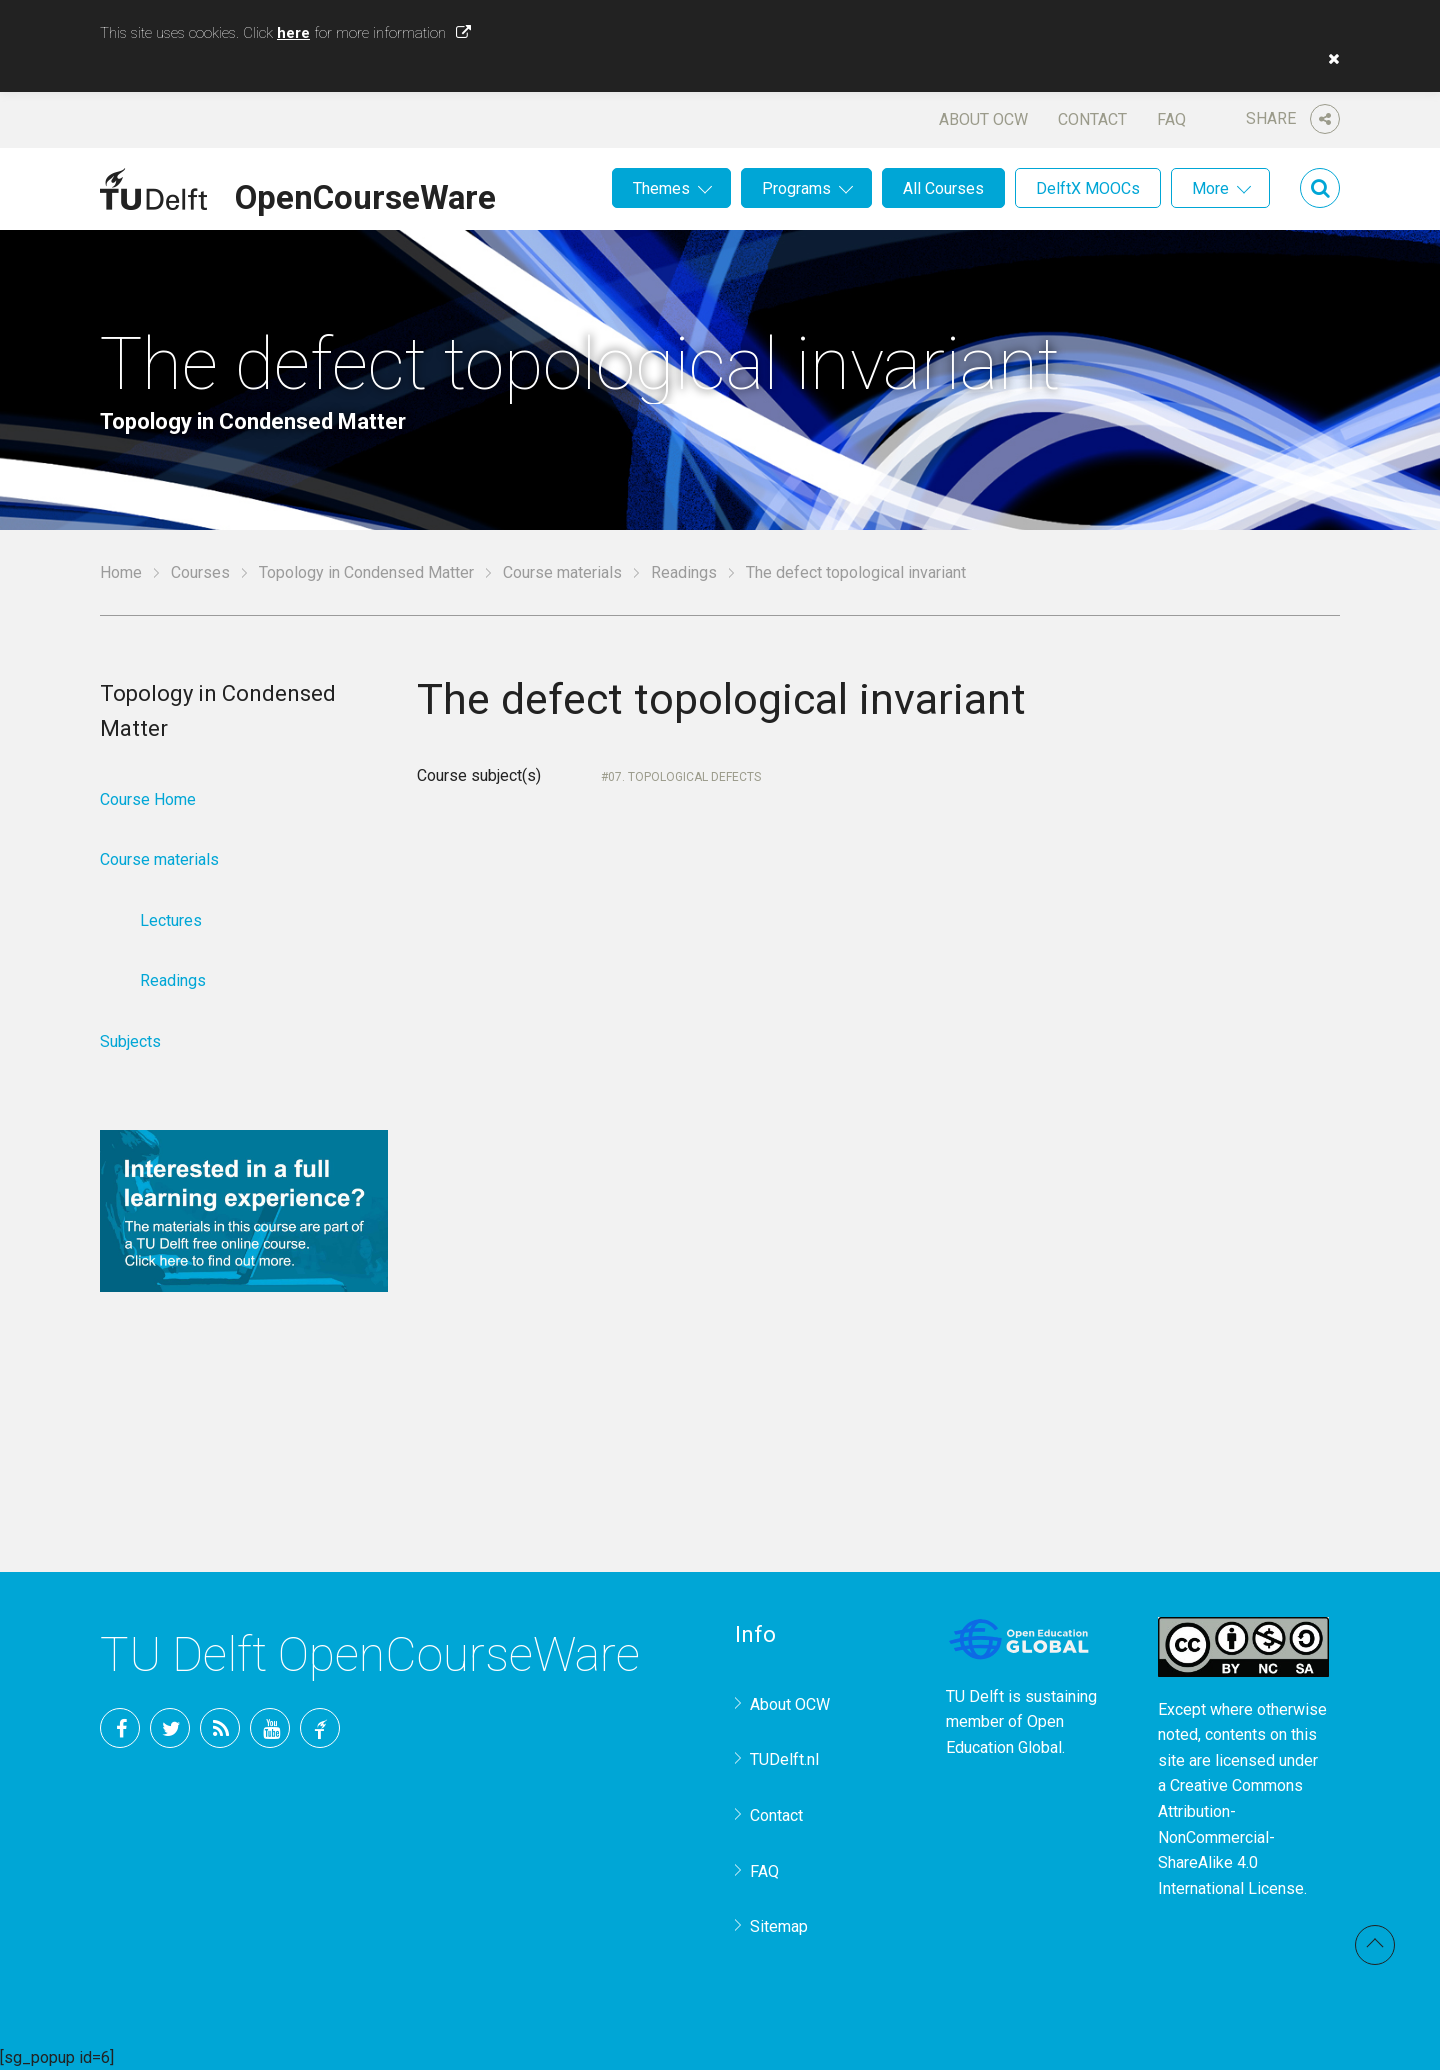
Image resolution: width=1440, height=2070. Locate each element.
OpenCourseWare (365, 194)
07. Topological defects (684, 777)
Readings (684, 572)
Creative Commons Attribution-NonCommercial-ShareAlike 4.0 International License (1231, 1836)
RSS (220, 1728)
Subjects (130, 1041)
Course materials (562, 572)
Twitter (170, 1728)
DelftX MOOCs (1088, 188)
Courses (200, 572)
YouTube (270, 1728)
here (293, 33)
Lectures (171, 920)
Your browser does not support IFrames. (772, 1129)
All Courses (943, 188)
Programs (796, 188)
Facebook (120, 1728)
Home (121, 572)
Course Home (148, 799)
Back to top (1375, 1945)
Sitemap (779, 1926)
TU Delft (320, 1728)
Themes (661, 188)
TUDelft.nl (784, 1759)
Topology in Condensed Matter (366, 572)
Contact (1092, 119)
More (1210, 188)
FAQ (1171, 119)
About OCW (983, 119)
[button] (1329, 59)
